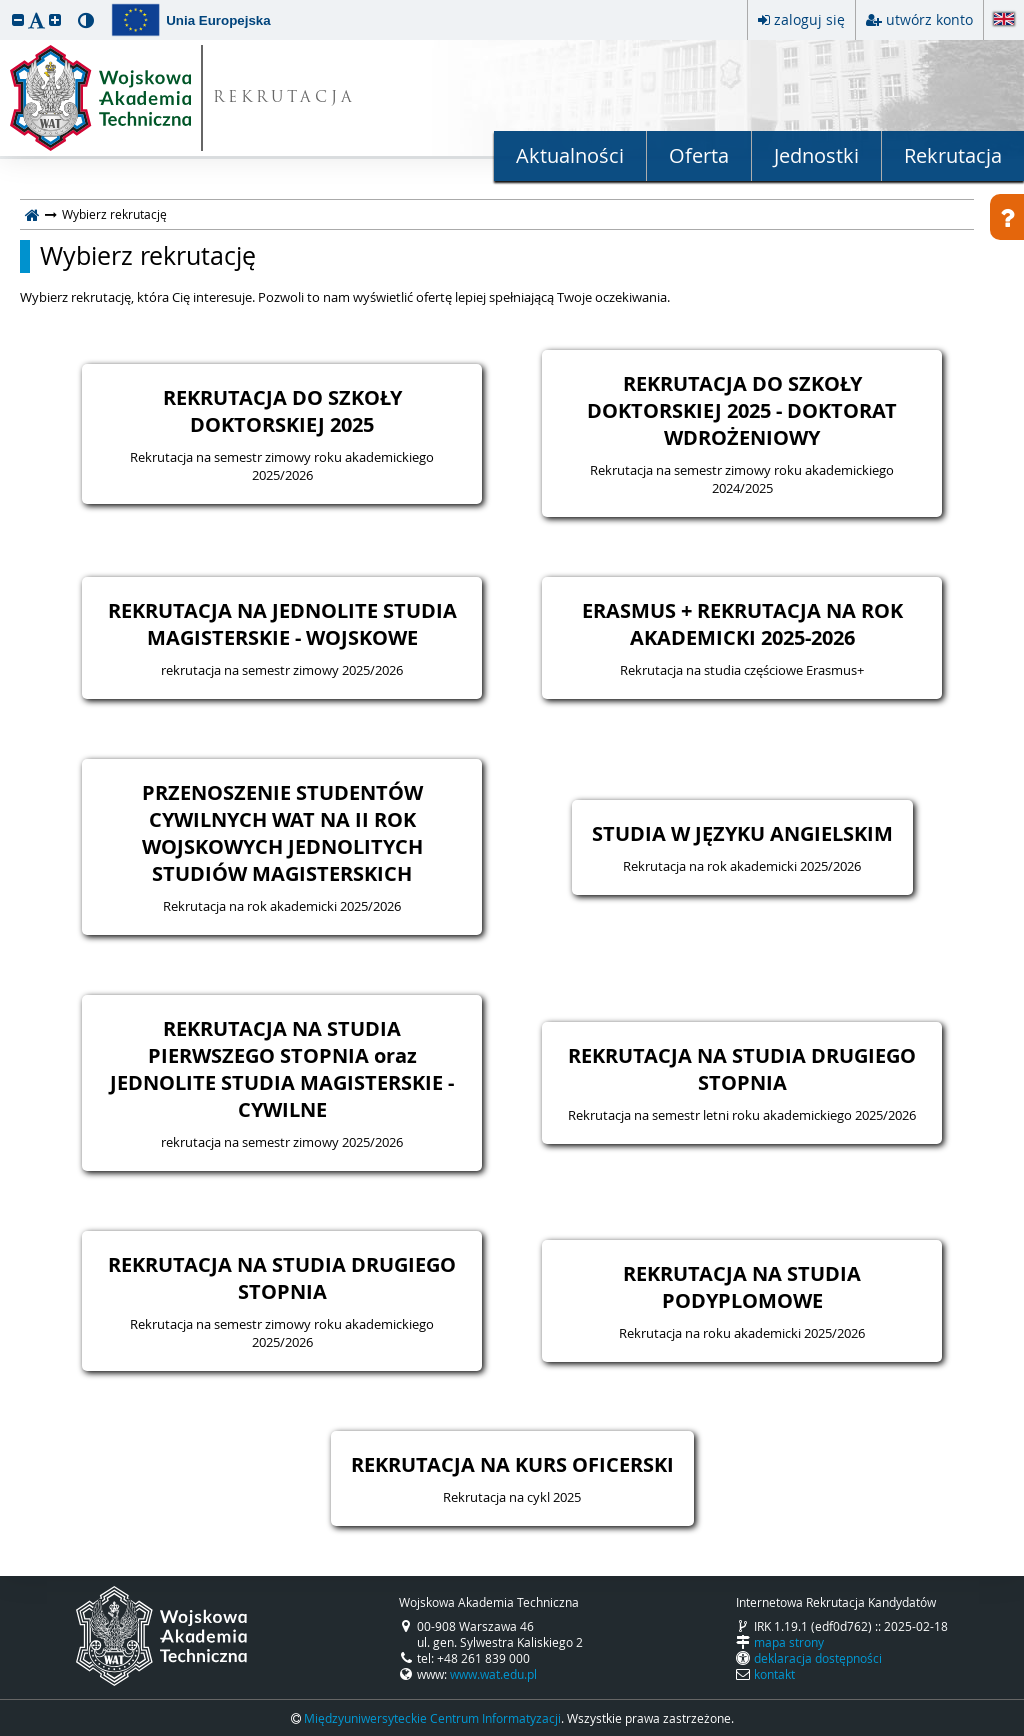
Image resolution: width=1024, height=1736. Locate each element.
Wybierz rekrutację (148, 256)
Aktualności (570, 155)
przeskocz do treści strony (5, 5)
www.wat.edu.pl (493, 1674)
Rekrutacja (953, 155)
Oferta (699, 155)
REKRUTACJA (284, 98)
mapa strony (789, 1642)
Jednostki (816, 155)
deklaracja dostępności (818, 1658)
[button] (18, 19)
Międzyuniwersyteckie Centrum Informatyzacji (432, 1718)
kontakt (774, 1674)
